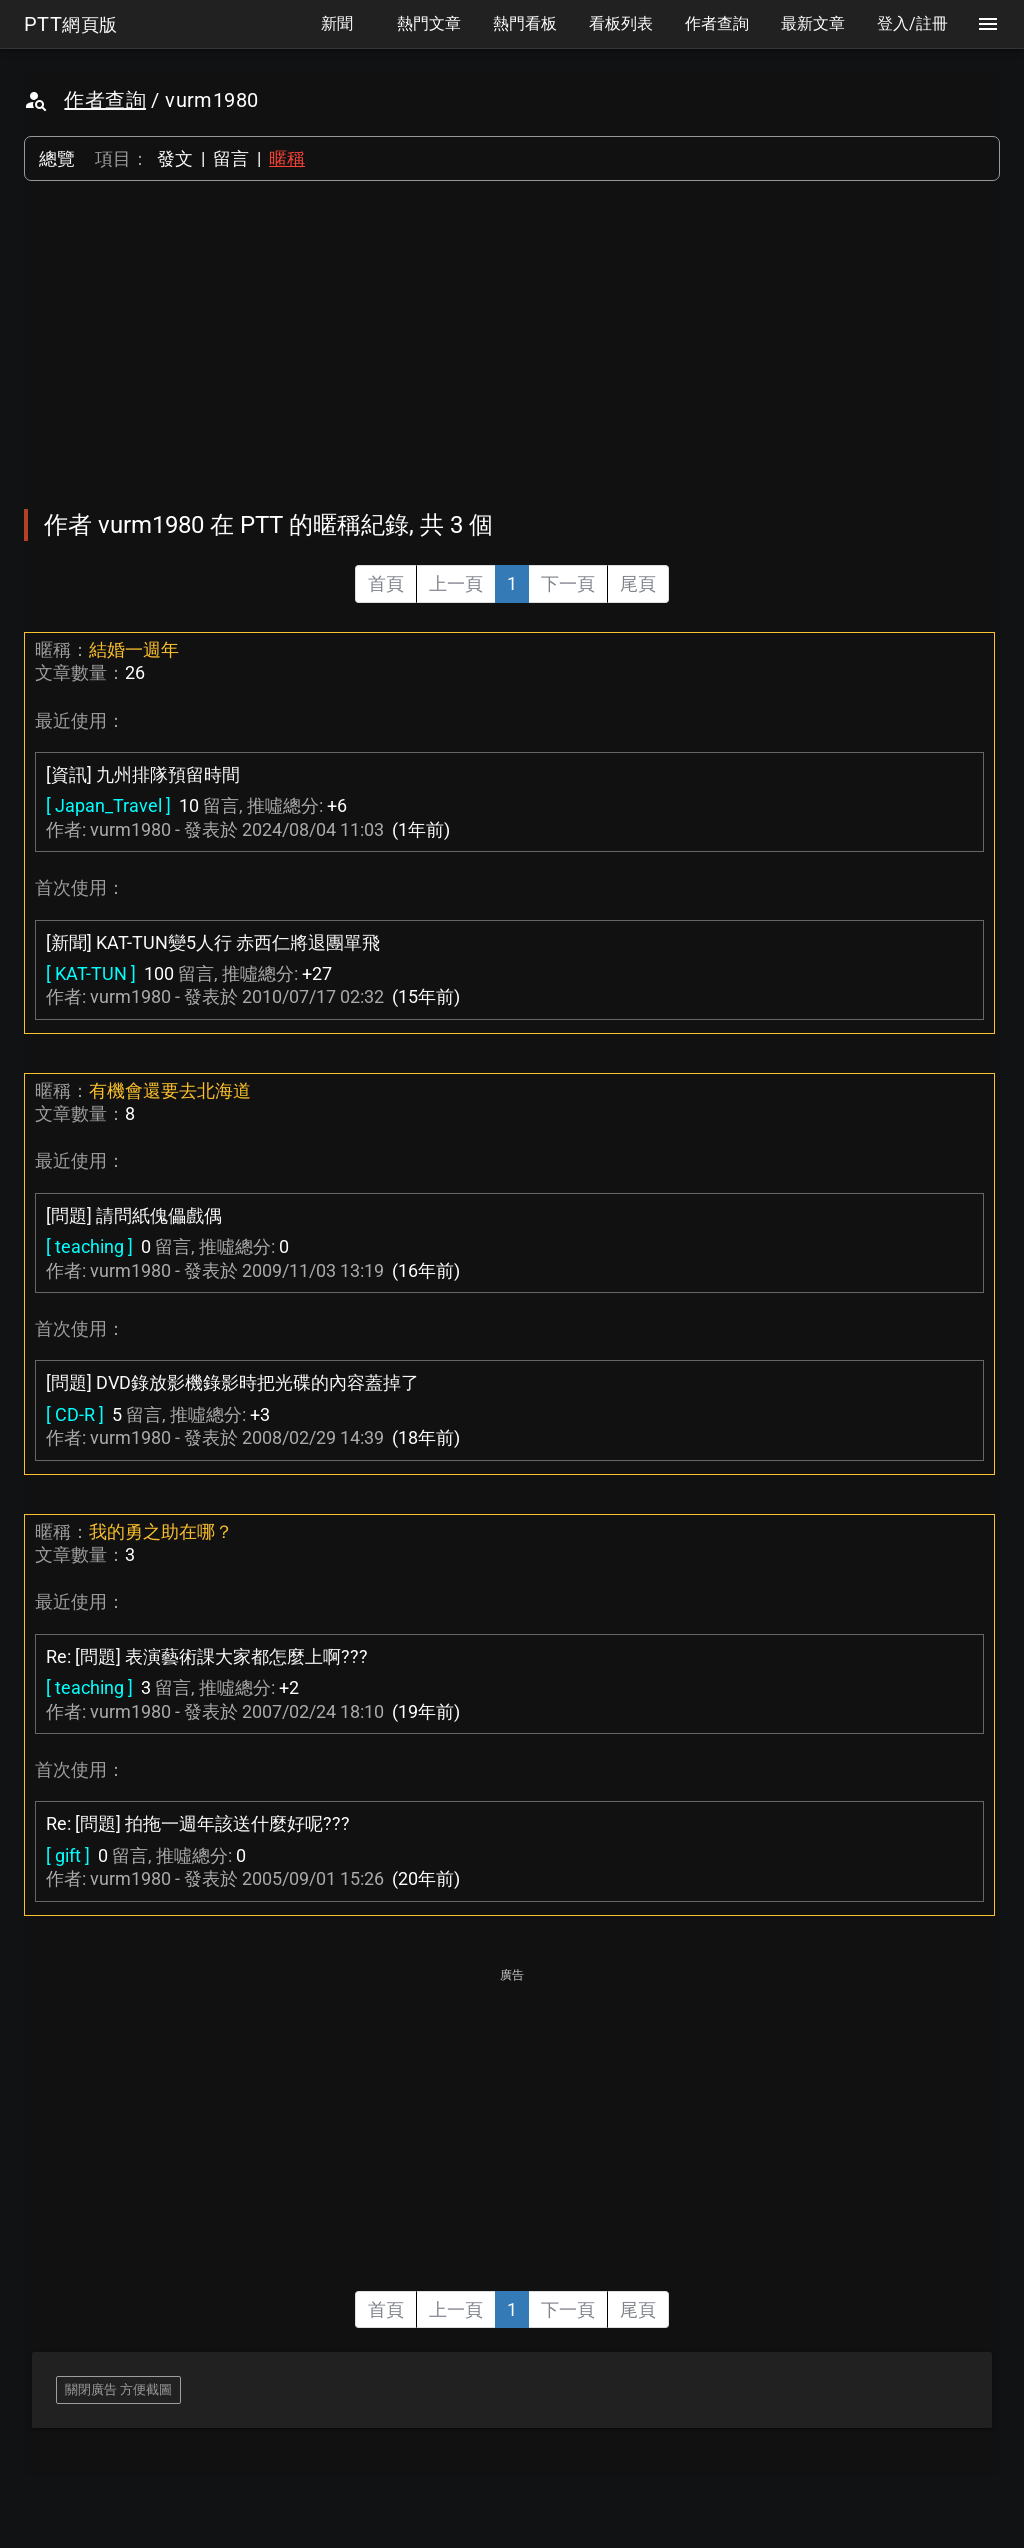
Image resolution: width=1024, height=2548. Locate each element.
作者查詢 (105, 100)
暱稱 (287, 158)
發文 (175, 158)
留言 (231, 158)
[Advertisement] (512, 345)
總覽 (57, 158)
